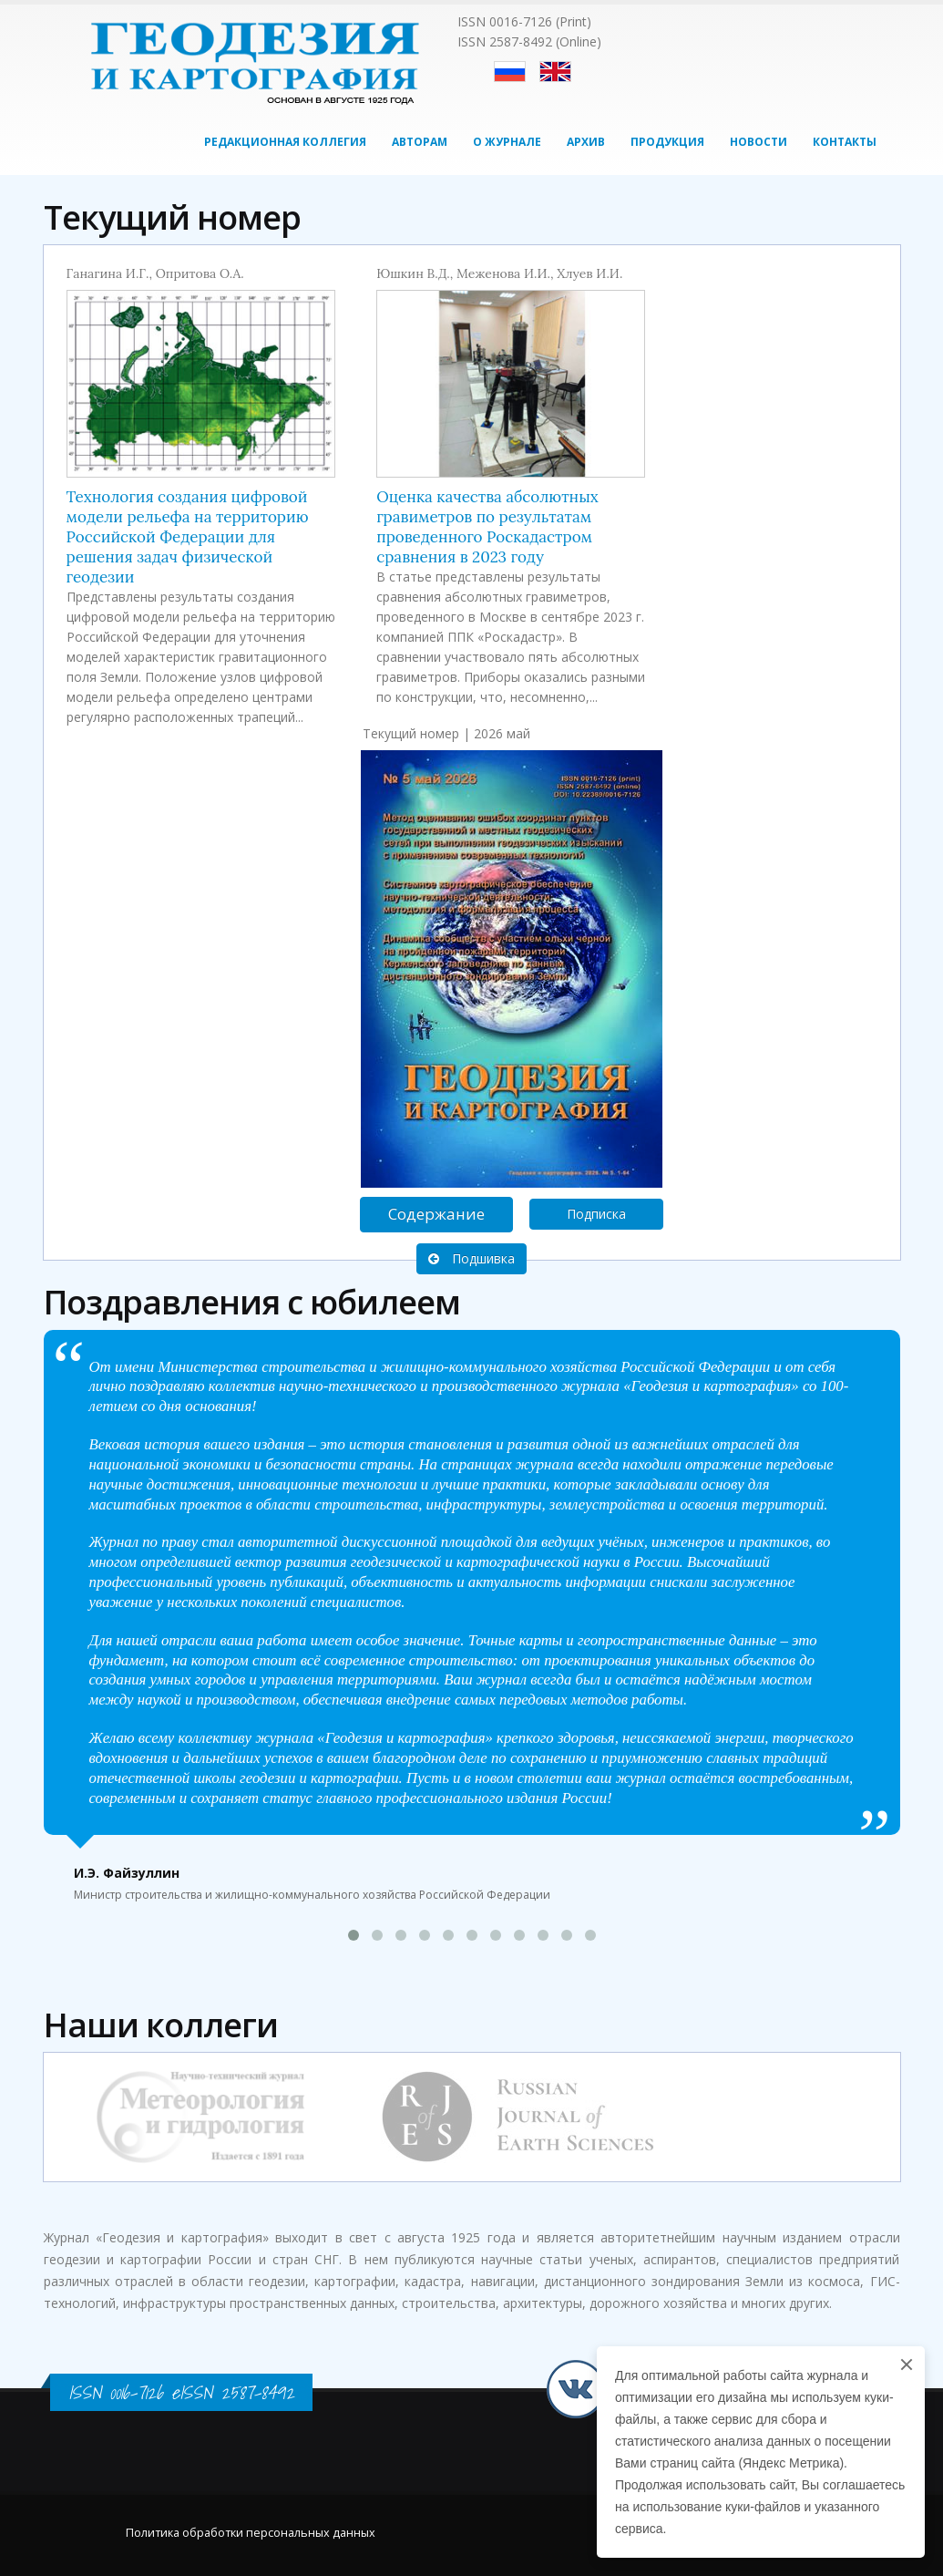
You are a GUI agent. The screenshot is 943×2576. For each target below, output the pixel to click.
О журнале (507, 141)
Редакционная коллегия (285, 141)
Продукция (667, 141)
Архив (586, 141)
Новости (758, 141)
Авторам (419, 141)
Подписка (596, 1213)
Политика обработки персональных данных (250, 2532)
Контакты (844, 141)
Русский (510, 71)
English (555, 71)
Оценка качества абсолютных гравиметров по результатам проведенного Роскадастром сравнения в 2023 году (487, 527)
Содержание (436, 1213)
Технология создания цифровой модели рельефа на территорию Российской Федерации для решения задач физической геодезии (188, 537)
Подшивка (471, 1258)
